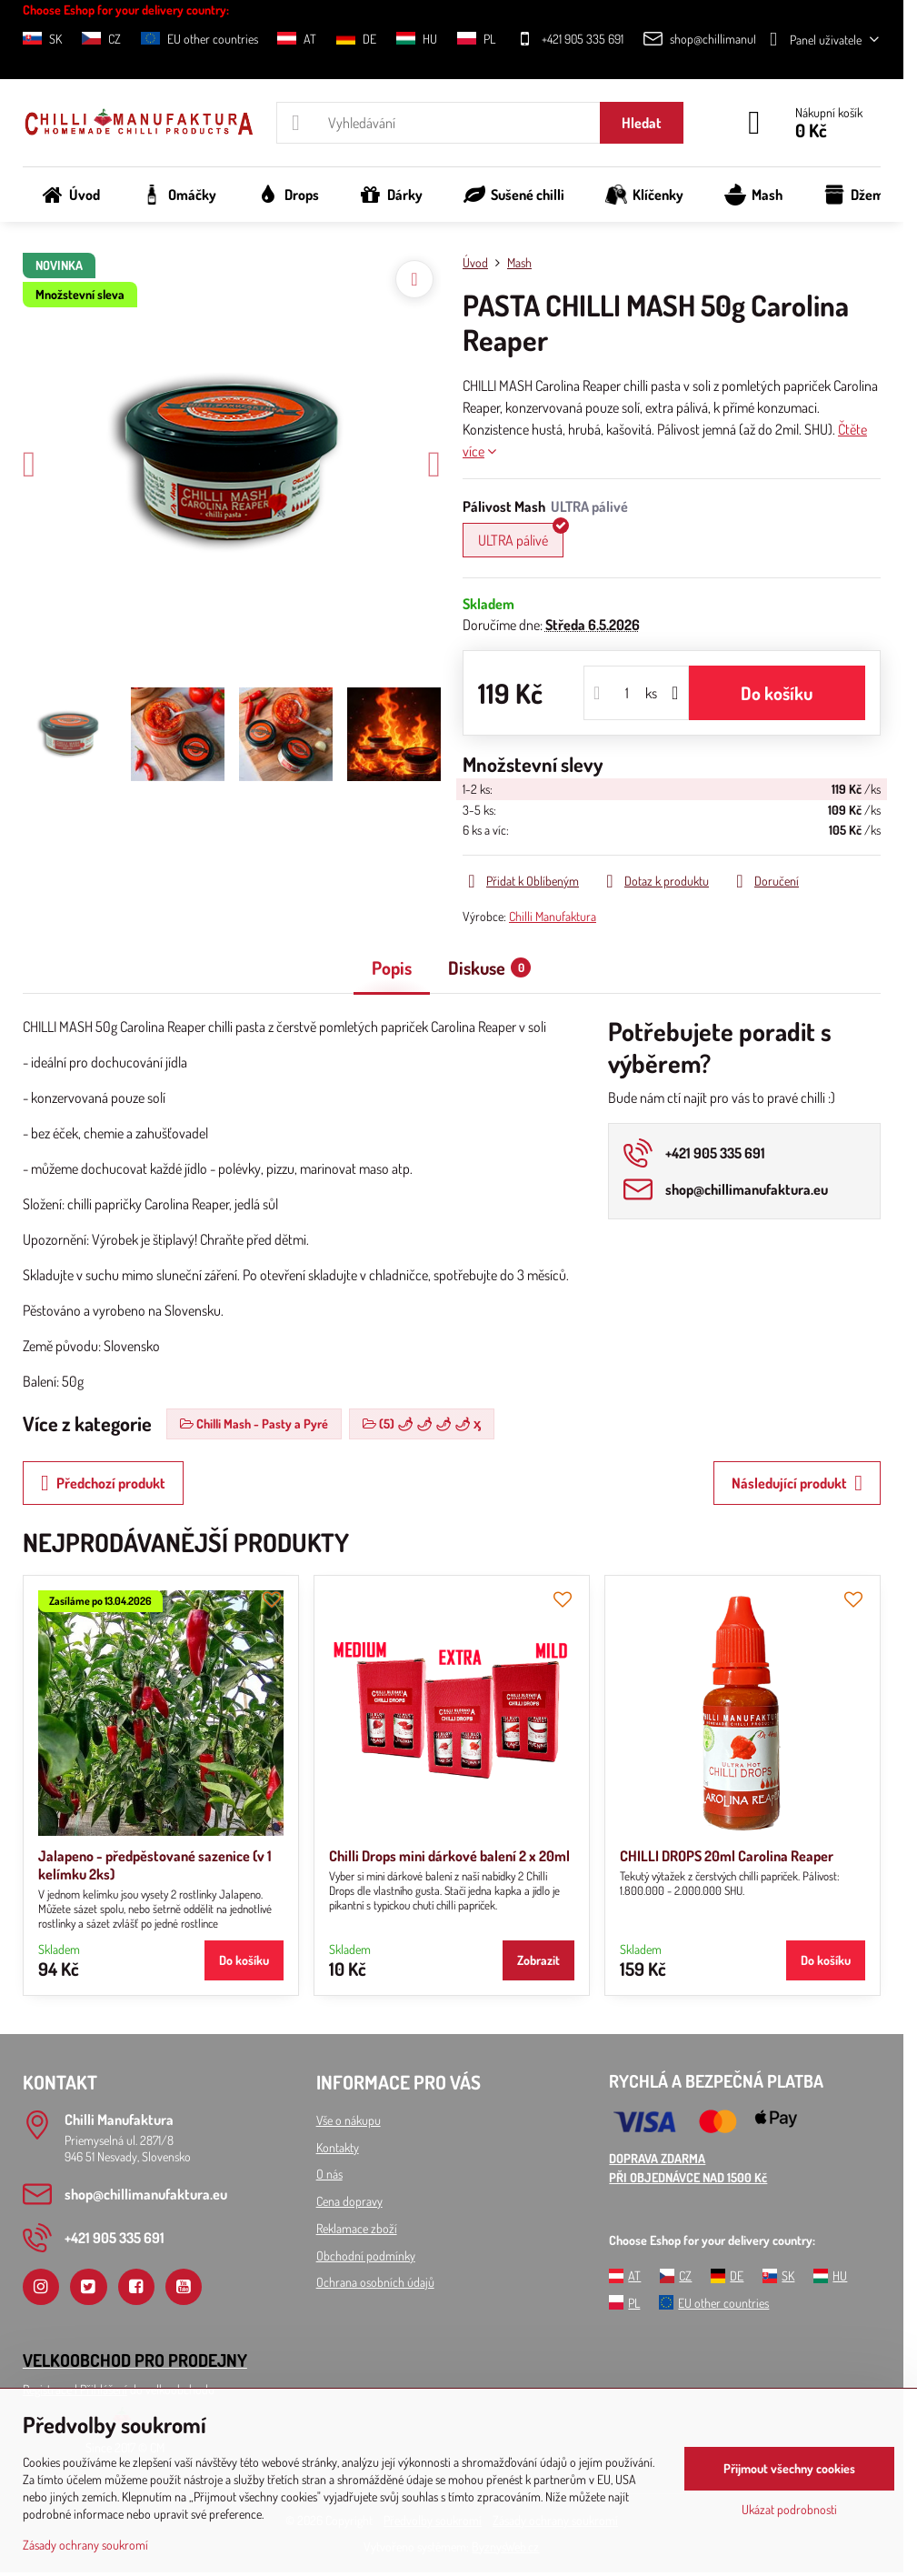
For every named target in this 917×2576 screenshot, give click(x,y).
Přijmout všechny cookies (789, 2468)
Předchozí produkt (103, 1483)
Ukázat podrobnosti (789, 2509)
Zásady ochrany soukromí (85, 2544)
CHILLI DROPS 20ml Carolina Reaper (726, 1856)
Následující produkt (797, 1483)
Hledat (642, 123)
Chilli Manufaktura (552, 916)
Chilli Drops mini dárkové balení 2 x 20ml (449, 1856)
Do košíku (776, 693)
